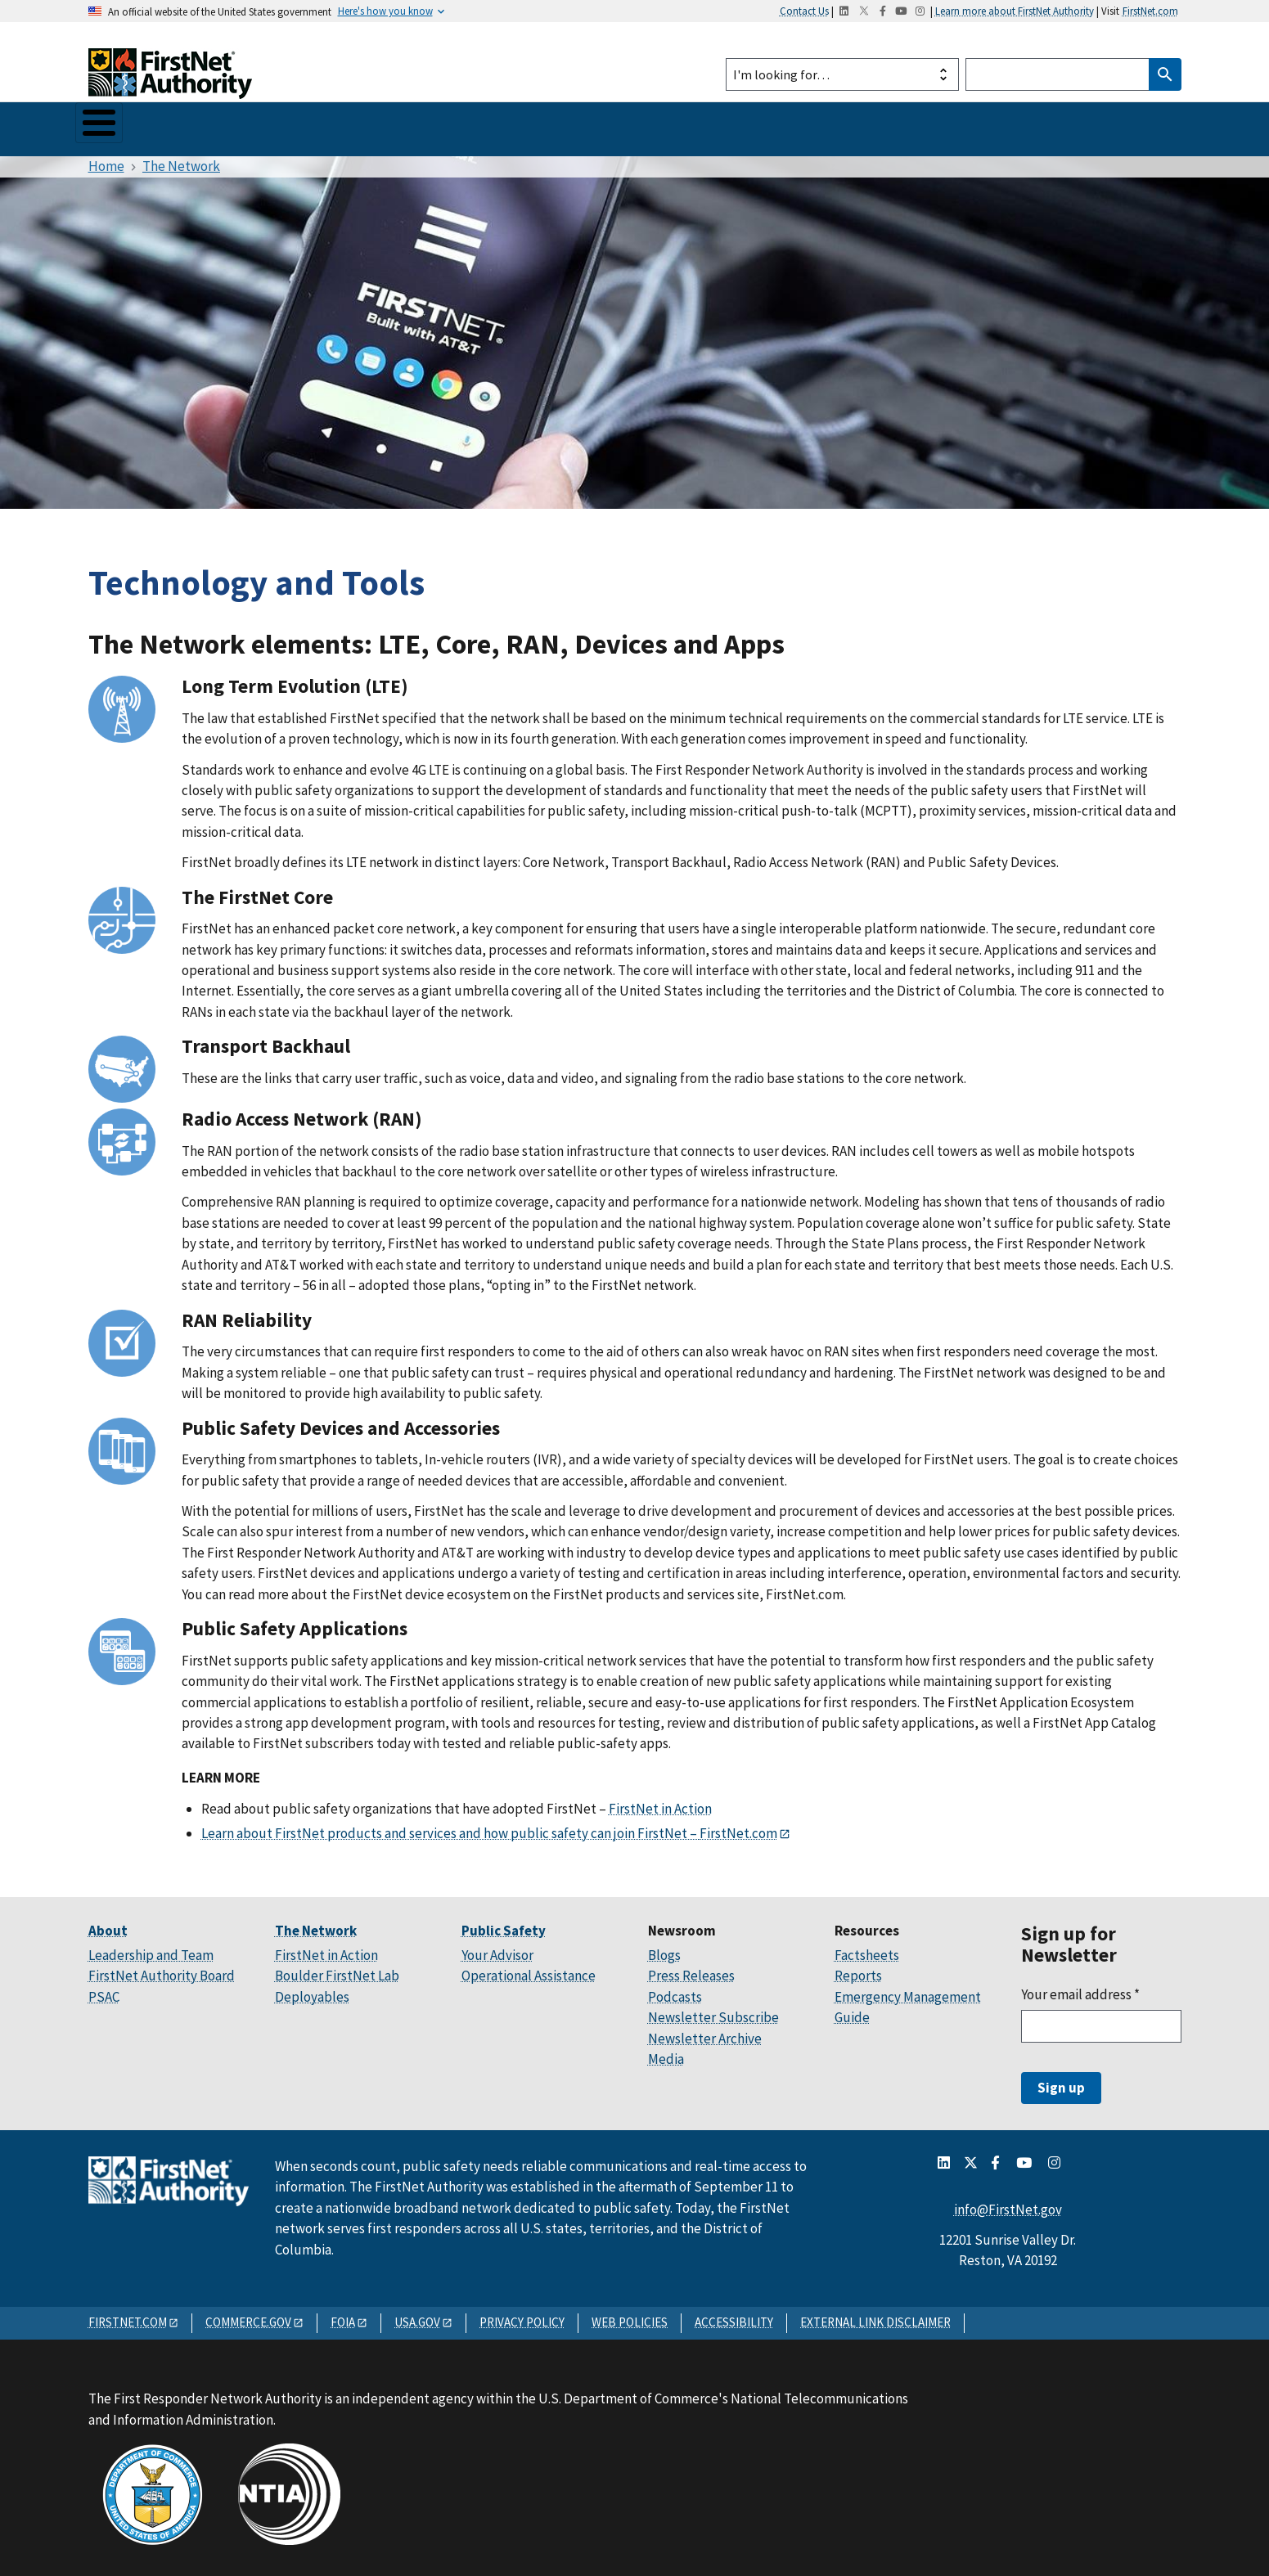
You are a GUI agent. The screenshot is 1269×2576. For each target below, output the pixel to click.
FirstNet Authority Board (161, 1969)
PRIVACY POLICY (522, 2315)
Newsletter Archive (705, 2031)
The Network (201, 125)
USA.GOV (417, 2315)
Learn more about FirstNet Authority (1014, 10)
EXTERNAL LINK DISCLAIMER (875, 2315)
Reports (858, 1969)
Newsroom (515, 125)
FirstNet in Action (660, 1802)
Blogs (664, 1948)
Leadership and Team (151, 1948)
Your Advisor (497, 1948)
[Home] (170, 83)
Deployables (312, 1989)
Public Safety (313, 125)
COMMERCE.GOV (248, 2315)
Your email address (1080, 1987)
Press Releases (691, 1969)
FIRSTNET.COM (127, 2315)
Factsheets (867, 1948)
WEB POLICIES (630, 2315)
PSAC (103, 1989)
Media (666, 2052)
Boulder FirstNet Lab (337, 1969)
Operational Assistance (528, 1969)
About (110, 125)
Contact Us (804, 10)
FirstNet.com (1150, 10)
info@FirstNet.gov (1008, 2202)
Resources (610, 125)
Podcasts (675, 1989)
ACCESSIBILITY (734, 2315)
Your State (418, 125)
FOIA (343, 2315)
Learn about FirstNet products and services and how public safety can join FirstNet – (450, 1826)
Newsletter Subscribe (713, 2011)
